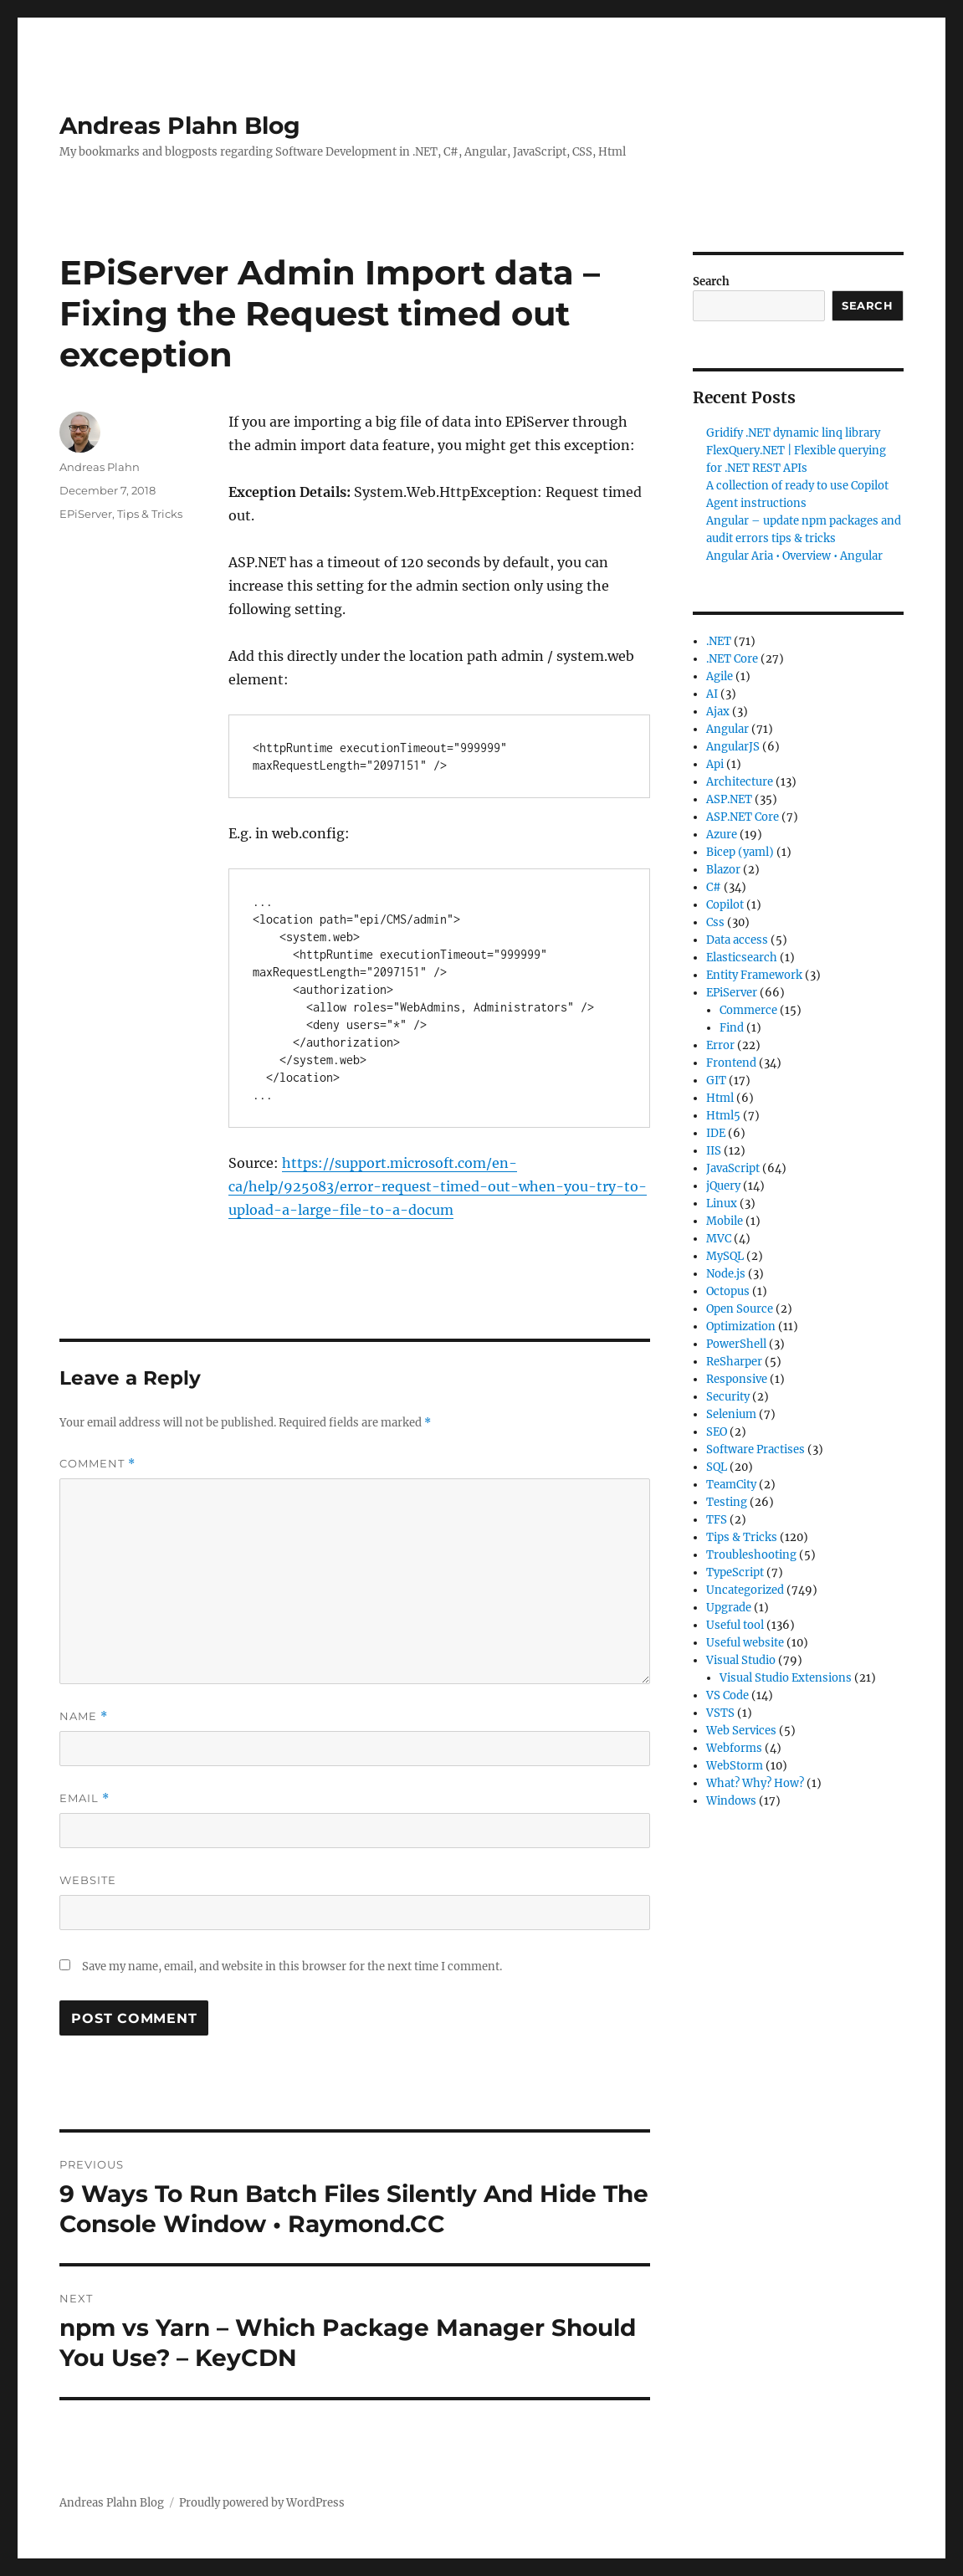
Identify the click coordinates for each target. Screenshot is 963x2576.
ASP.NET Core (742, 817)
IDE (715, 1133)
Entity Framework (754, 975)
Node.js (725, 1274)
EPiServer (85, 513)
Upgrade (728, 1607)
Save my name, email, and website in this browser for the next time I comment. (292, 1966)
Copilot (725, 905)
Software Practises (755, 1449)
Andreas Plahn (99, 467)
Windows (731, 1801)
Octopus (728, 1291)
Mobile (724, 1221)
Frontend (731, 1063)
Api (715, 764)
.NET (718, 641)
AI (712, 694)
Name (83, 1716)
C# (713, 887)
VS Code (727, 1695)
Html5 (723, 1116)
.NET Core (732, 659)
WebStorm (734, 1766)
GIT (716, 1080)
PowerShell (736, 1344)
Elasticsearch (741, 957)
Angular (727, 729)
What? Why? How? (755, 1783)
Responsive (736, 1379)
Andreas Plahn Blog (179, 125)
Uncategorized (745, 1590)
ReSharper (734, 1362)
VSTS (720, 1713)
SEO (716, 1432)
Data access (737, 940)
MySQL (725, 1256)
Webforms (734, 1748)
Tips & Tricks (149, 513)
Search (711, 281)
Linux (721, 1203)
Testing (726, 1502)
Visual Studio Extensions (786, 1678)
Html (720, 1098)
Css (715, 922)
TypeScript (735, 1572)
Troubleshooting (751, 1555)
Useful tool (735, 1625)
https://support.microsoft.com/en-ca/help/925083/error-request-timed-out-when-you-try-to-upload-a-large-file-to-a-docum (437, 1186)
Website (87, 1880)
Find (732, 1028)
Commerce (748, 1010)
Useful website (745, 1643)
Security (728, 1397)
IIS (713, 1151)
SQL (716, 1467)
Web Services (741, 1730)
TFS (716, 1520)
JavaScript (733, 1168)
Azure (721, 834)
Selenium (731, 1414)
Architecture (739, 782)
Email (84, 1798)
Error (720, 1045)
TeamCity (731, 1484)
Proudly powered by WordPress (262, 2503)
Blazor (723, 870)
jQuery (723, 1186)
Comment (97, 1464)
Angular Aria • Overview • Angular (794, 556)
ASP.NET (729, 799)
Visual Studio (741, 1660)
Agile (719, 676)
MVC (718, 1239)
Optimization (741, 1326)
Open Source (739, 1309)
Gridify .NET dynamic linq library (793, 433)
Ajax (718, 711)
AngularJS (733, 747)
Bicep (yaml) (740, 852)
